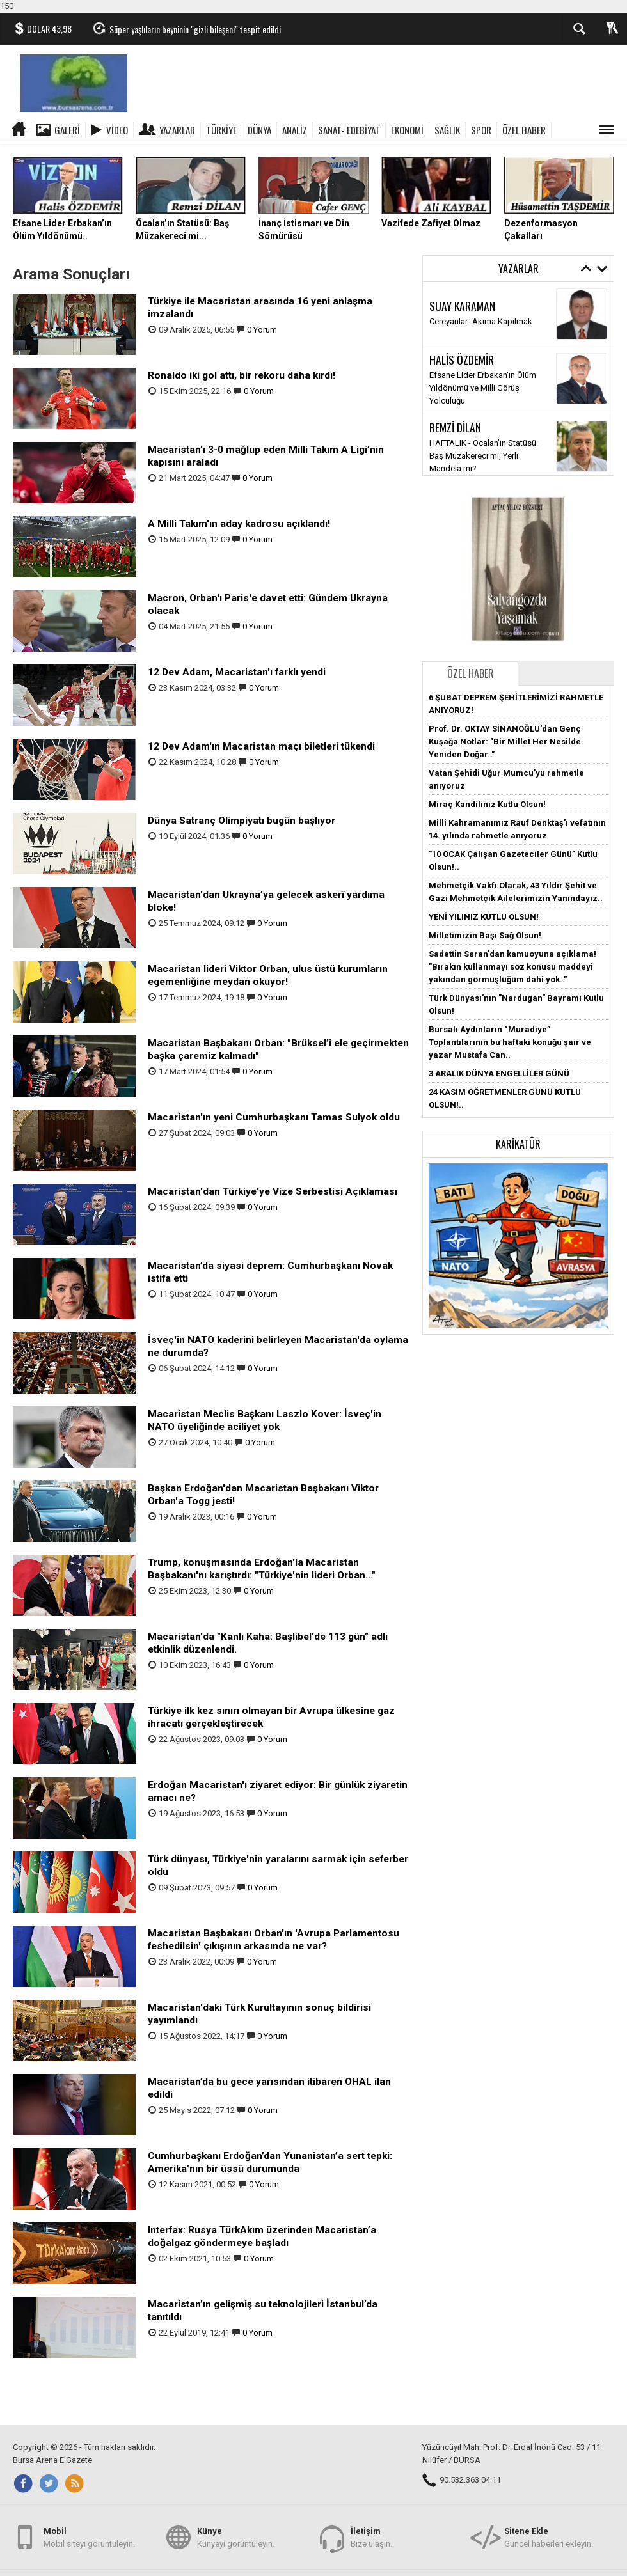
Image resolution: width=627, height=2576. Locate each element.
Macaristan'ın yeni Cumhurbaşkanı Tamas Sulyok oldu (274, 1117)
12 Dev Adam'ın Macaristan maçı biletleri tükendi (261, 746)
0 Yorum (262, 329)
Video (117, 130)
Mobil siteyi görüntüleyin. (89, 2537)
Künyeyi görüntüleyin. (235, 2537)
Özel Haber (470, 673)
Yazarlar (177, 130)
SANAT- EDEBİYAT (349, 130)
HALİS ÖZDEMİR (461, 359)
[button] (518, 1245)
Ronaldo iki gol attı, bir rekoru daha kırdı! (241, 375)
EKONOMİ (407, 130)
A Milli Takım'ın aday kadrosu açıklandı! (239, 524)
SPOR (481, 130)
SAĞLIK (447, 130)
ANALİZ (294, 130)
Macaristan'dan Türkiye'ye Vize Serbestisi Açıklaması (272, 1191)
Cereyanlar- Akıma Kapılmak (480, 321)
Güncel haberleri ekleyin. (548, 2537)
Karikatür (518, 1144)
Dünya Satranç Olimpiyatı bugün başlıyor (241, 820)
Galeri (67, 130)
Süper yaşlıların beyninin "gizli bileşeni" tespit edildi (195, 29)
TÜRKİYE (221, 130)
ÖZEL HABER (524, 130)
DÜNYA (259, 130)
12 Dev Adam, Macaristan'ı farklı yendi (237, 672)
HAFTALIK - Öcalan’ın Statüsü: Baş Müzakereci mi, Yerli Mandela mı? (483, 455)
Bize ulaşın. (371, 2537)
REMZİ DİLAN (455, 427)
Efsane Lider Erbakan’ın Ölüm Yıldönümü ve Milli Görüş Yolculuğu (482, 387)
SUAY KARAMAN (462, 305)
